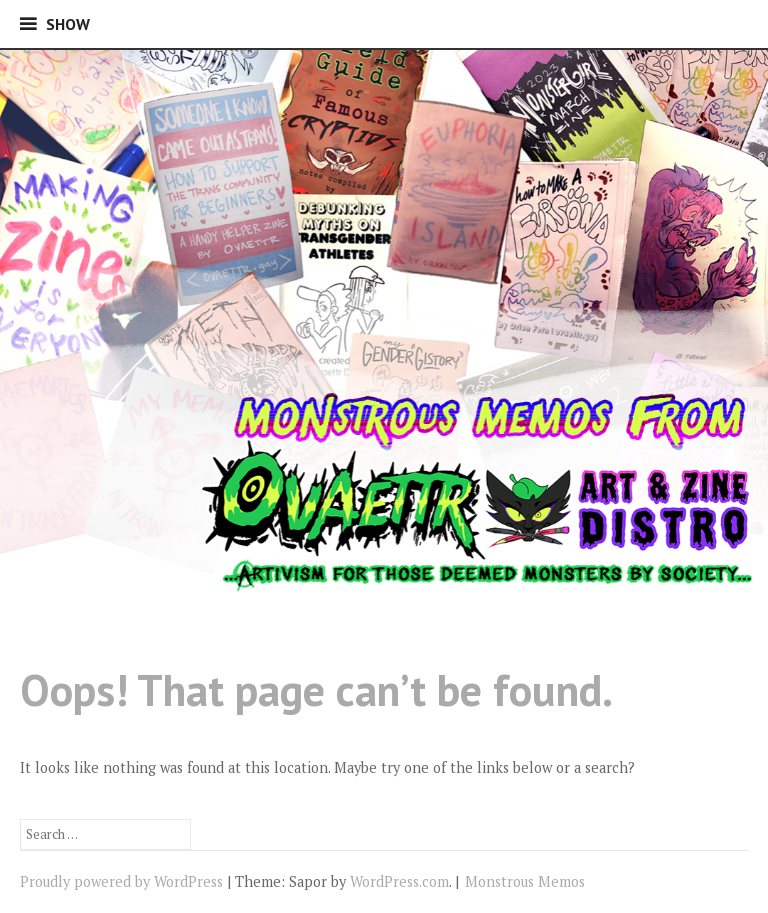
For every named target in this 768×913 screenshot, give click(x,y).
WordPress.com (399, 881)
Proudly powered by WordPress (121, 881)
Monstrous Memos (525, 881)
